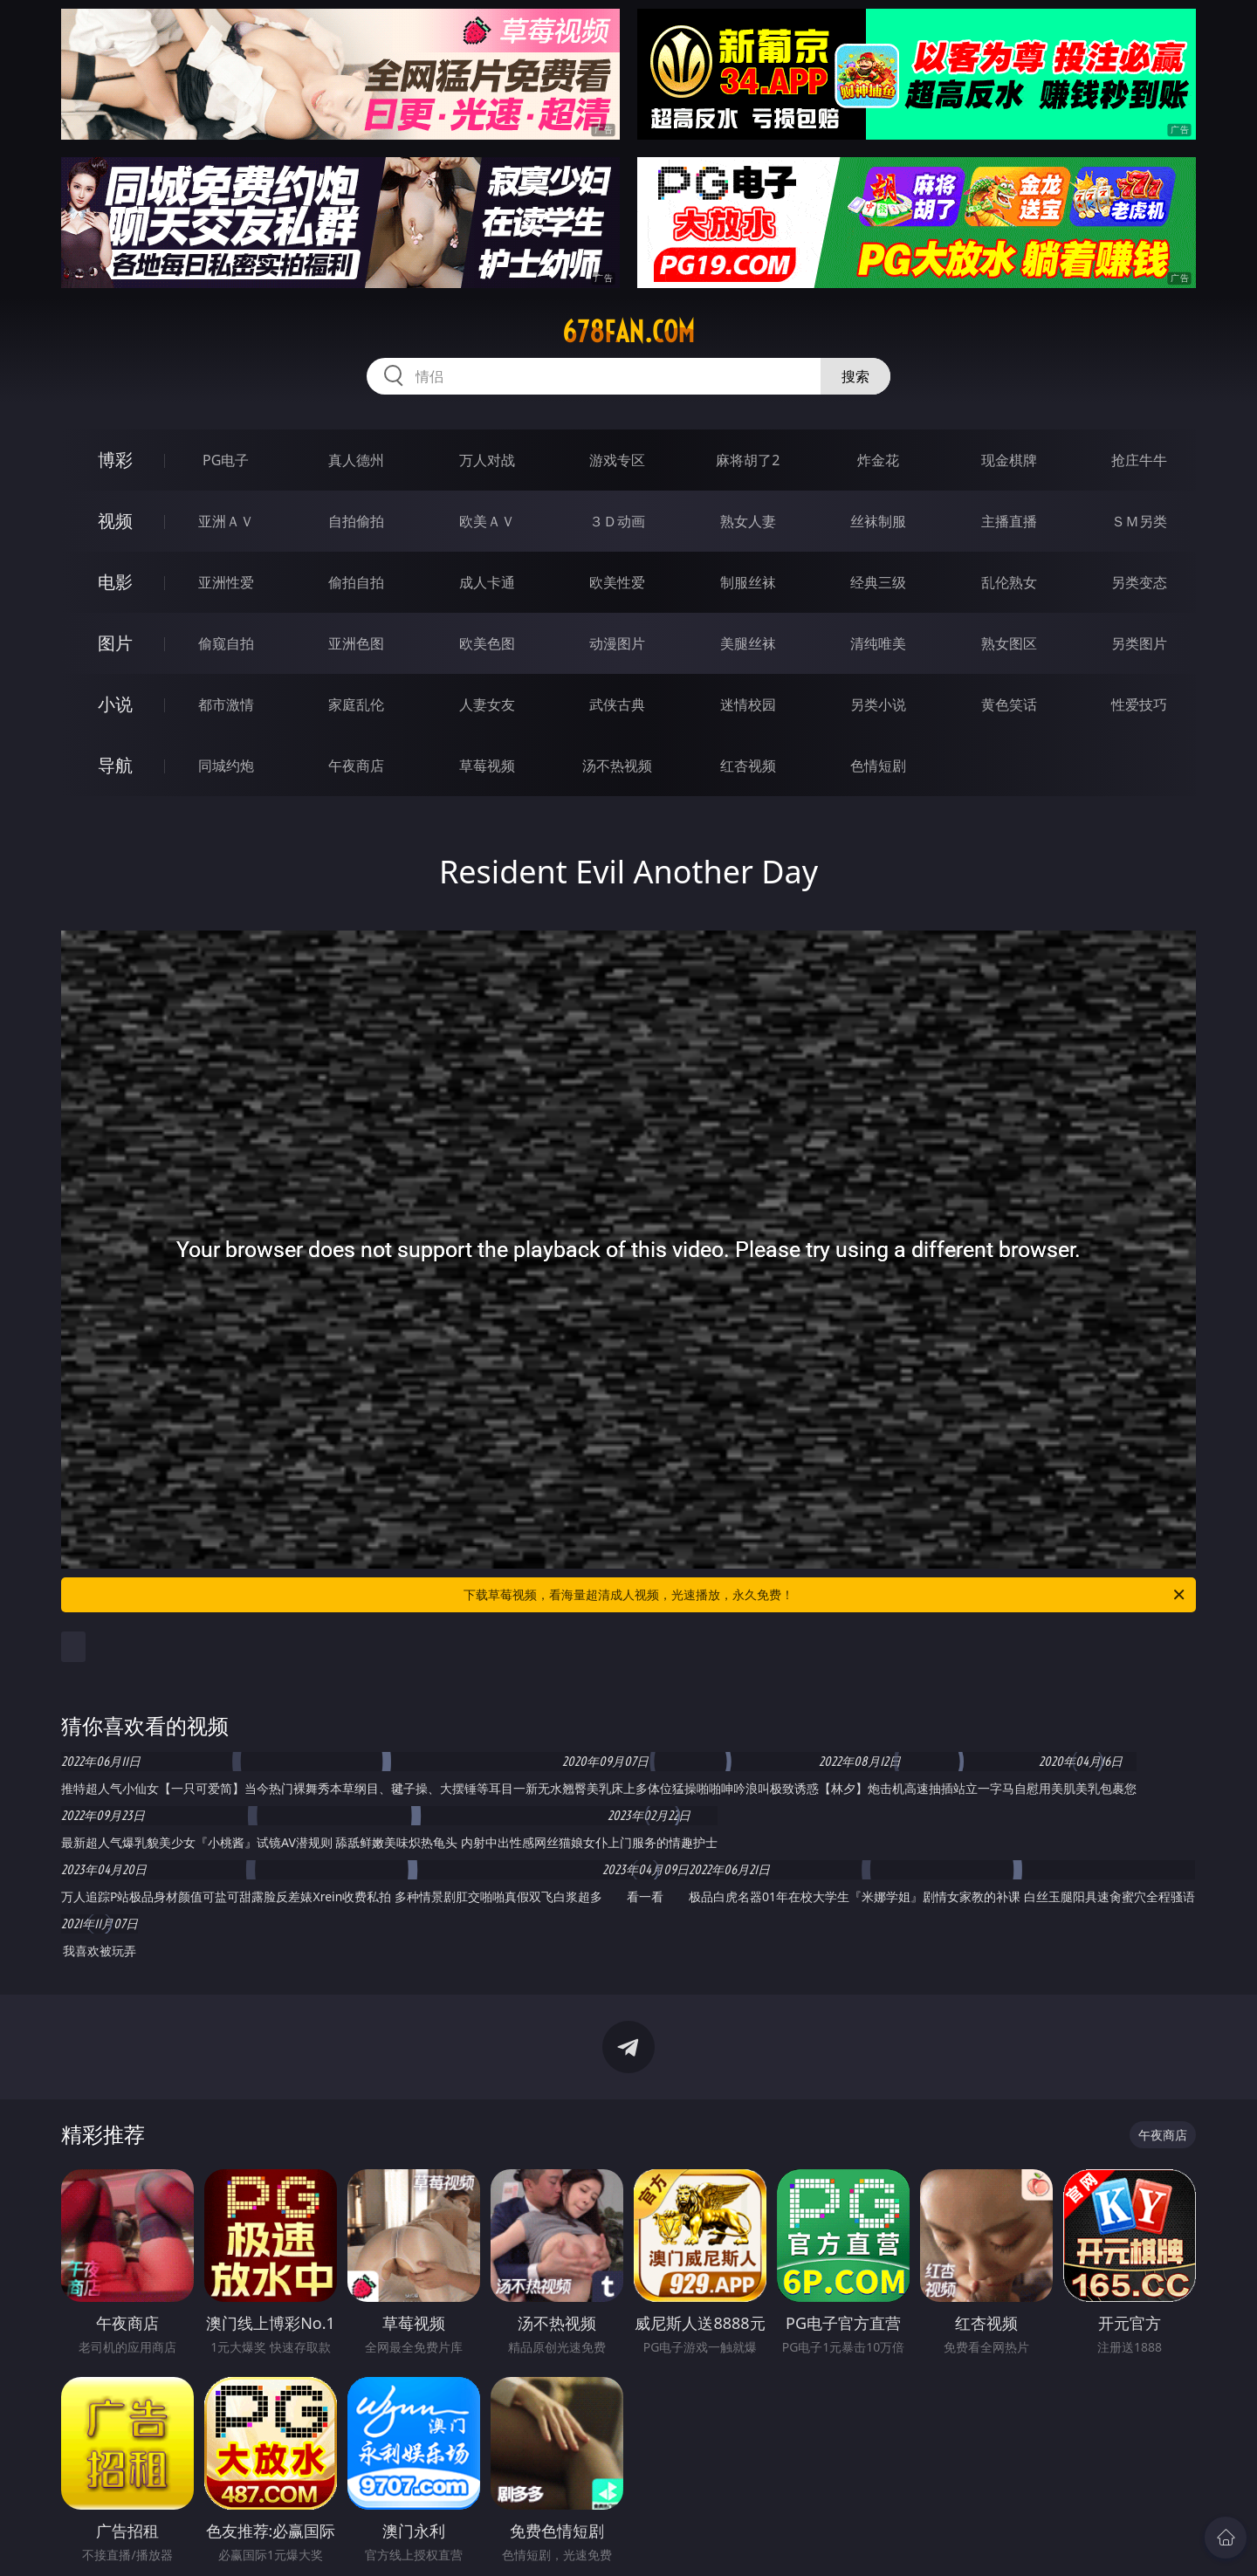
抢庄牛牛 (1139, 460)
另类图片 (1139, 643)
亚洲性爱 (226, 582)
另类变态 (1139, 582)
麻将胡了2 (748, 460)
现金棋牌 (1009, 460)
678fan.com (628, 331)
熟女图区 (1009, 643)
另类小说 (878, 704)
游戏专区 (617, 460)
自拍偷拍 (356, 521)
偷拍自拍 (356, 582)
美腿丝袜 (748, 643)
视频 (115, 520)
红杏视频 (748, 765)
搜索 (855, 376)
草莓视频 (487, 765)
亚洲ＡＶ (226, 521)
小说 (115, 704)
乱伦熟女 (1009, 582)
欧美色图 (487, 643)
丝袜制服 (878, 521)
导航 (115, 765)
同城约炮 (226, 765)
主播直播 (1009, 521)
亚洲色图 (356, 643)
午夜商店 (356, 765)
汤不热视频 (617, 765)
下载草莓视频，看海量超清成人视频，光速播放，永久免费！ (825, 1594)
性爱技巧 (1139, 704)
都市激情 (226, 704)
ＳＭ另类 (1139, 521)
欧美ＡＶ (487, 521)
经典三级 (878, 582)
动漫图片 (617, 643)
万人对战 (487, 460)
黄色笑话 (1009, 704)
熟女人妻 (748, 521)
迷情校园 (748, 704)
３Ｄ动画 (617, 521)
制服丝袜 (748, 582)
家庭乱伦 (356, 704)
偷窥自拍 (226, 643)
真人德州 (356, 460)
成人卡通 (487, 582)
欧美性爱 (617, 582)
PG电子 (226, 460)
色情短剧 (878, 765)
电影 (115, 582)
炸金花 (878, 460)
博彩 (115, 459)
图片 (115, 643)
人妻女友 (487, 704)
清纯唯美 (878, 643)
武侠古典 (617, 704)
